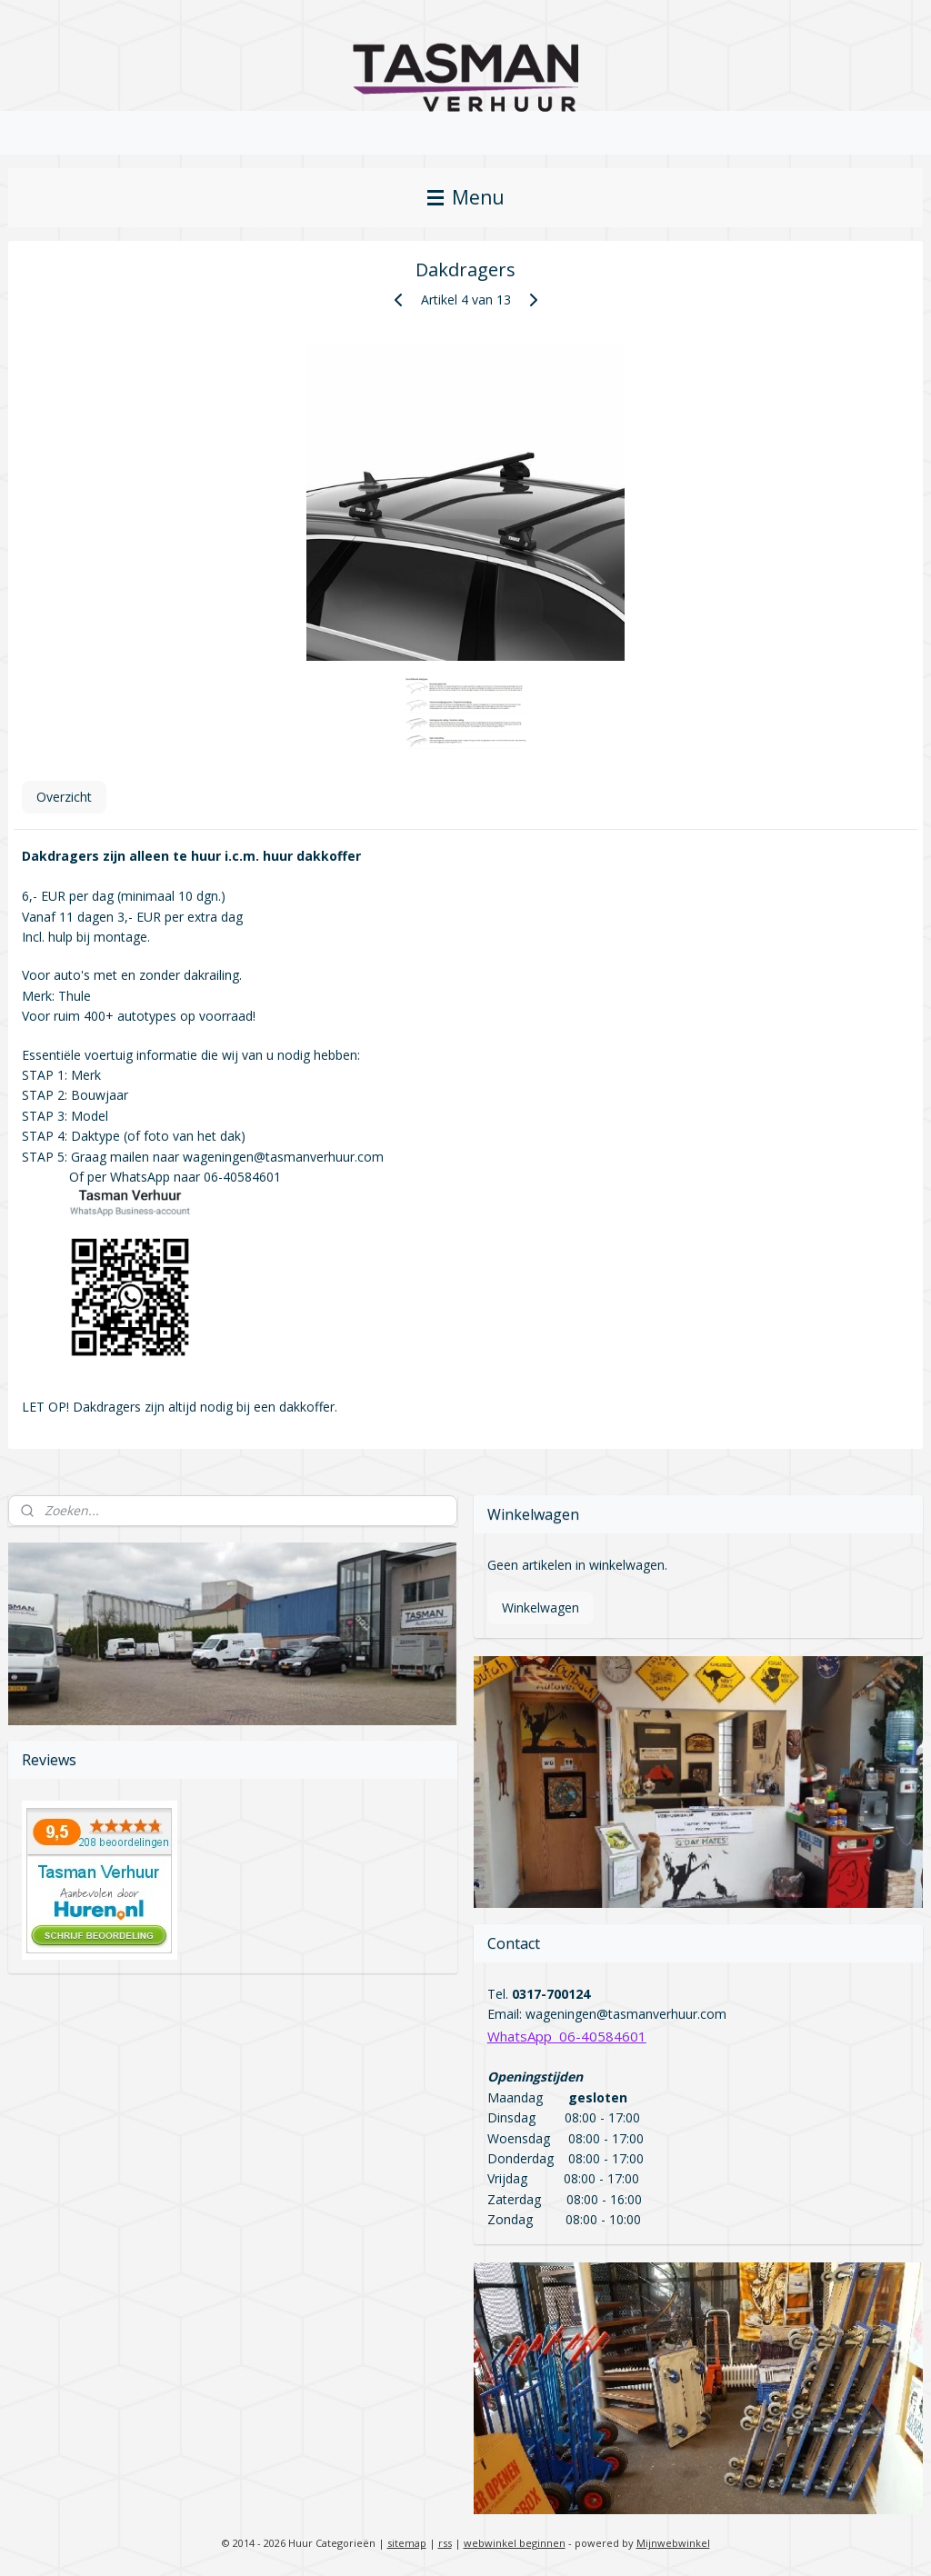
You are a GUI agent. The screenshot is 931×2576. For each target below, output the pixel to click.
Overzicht (64, 796)
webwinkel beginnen (515, 2543)
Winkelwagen (540, 1607)
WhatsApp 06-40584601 (566, 2036)
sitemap (406, 2543)
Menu (466, 197)
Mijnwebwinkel (673, 2543)
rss (445, 2543)
